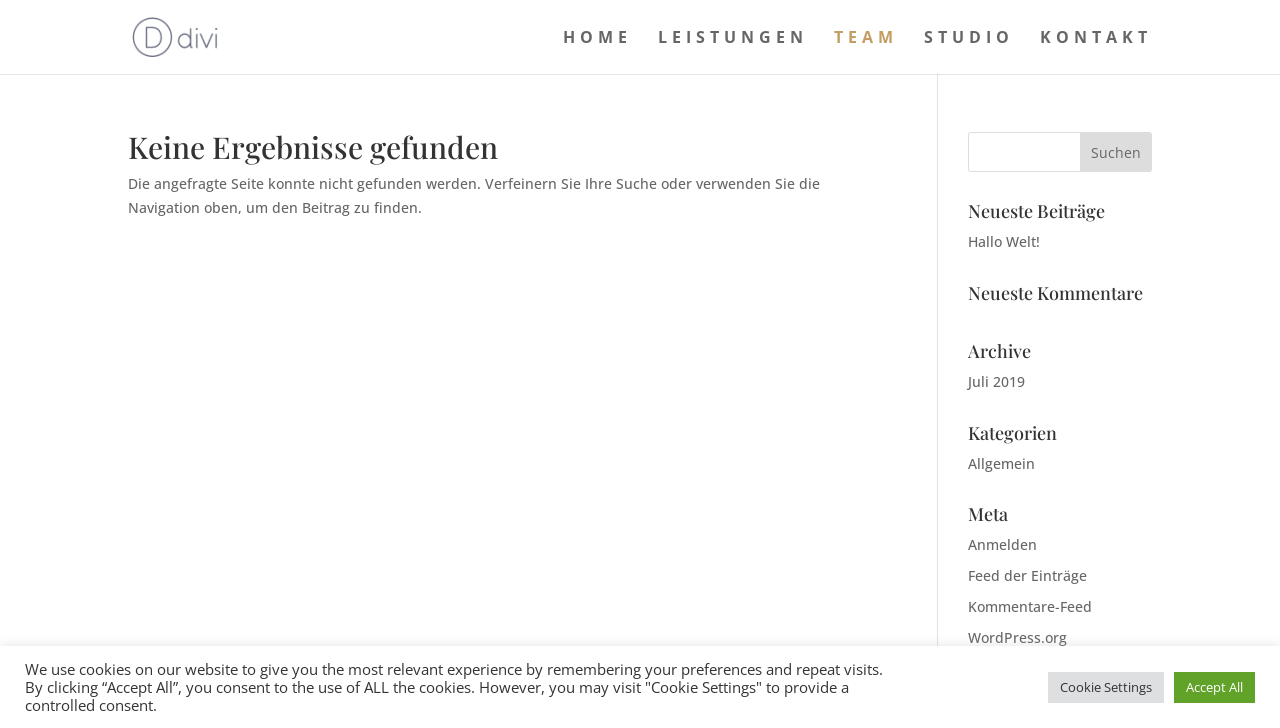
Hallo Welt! (1004, 241)
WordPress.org (1017, 637)
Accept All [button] (1214, 687)
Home (597, 39)
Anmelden (1002, 544)
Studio (969, 39)
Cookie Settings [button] (1106, 687)
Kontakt (1096, 39)
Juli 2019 (996, 381)
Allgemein (1001, 463)
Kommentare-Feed (1030, 606)
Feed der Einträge (1027, 575)
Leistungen (733, 39)
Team (866, 39)
